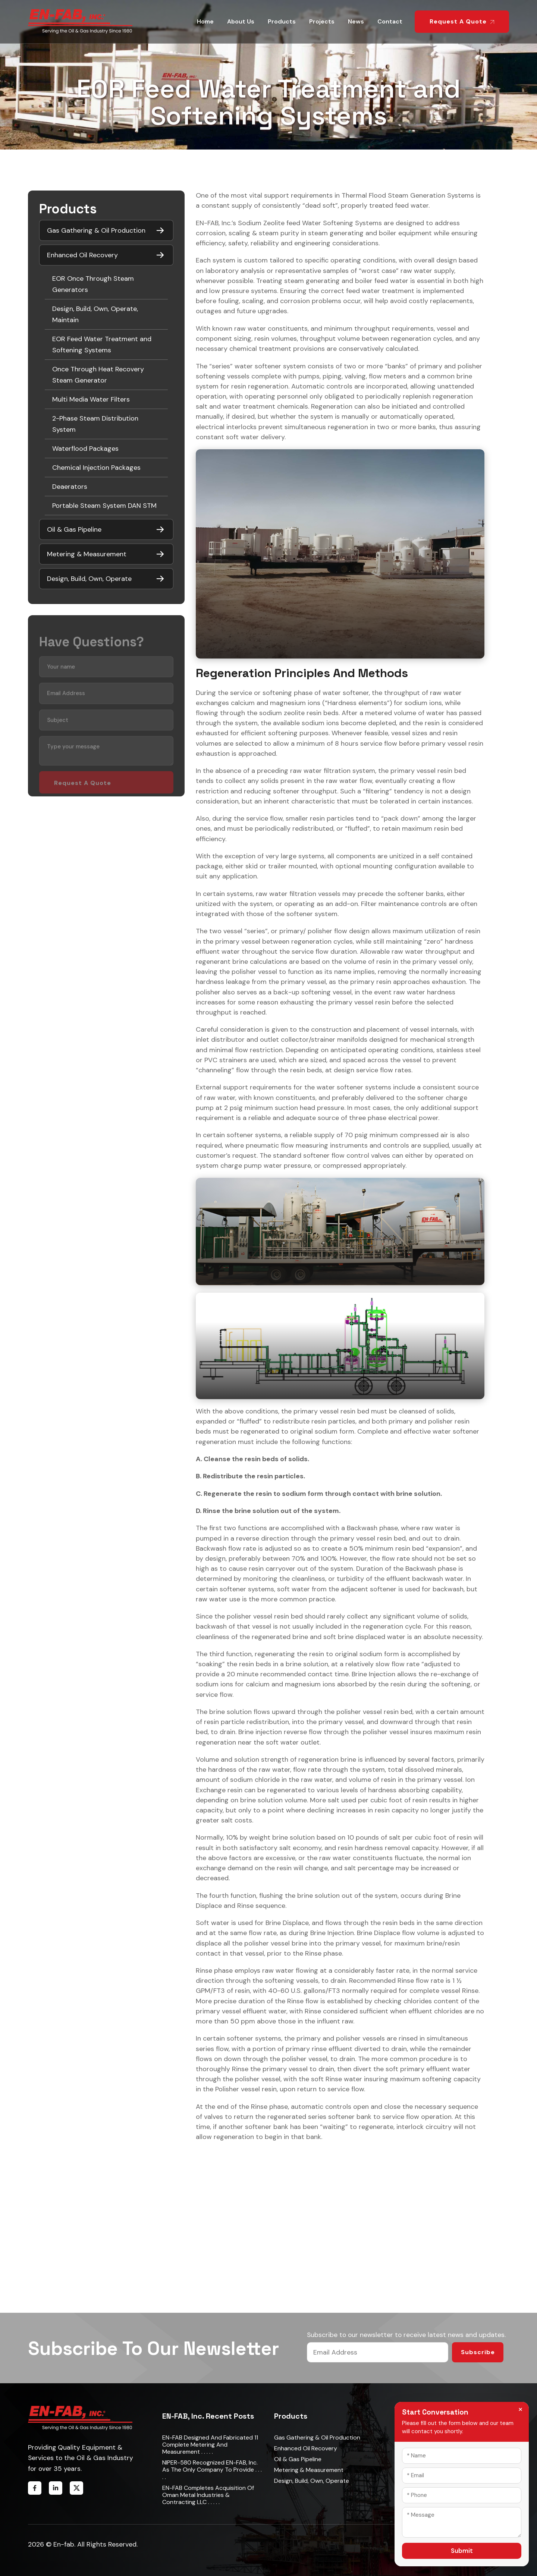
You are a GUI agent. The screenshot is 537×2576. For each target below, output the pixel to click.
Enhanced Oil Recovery (305, 2448)
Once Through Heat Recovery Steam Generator (98, 375)
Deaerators (69, 486)
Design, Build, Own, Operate (311, 2481)
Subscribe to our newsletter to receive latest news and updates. (406, 2334)
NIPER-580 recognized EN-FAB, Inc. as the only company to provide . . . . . (212, 2470)
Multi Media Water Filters (91, 399)
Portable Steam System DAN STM (104, 505)
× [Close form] (520, 2409)
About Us (240, 21)
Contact (389, 21)
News (356, 21)
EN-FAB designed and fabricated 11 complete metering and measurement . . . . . (210, 2445)
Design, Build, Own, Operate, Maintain (95, 314)
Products (282, 21)
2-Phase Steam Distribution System (95, 424)
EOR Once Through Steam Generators (93, 284)
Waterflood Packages (85, 448)
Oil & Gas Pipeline (297, 2459)
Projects (322, 21)
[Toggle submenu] (160, 230)
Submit (462, 2551)
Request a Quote (462, 21)
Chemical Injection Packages (96, 467)
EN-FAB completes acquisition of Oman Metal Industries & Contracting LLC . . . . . (208, 2495)
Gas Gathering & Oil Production (317, 2437)
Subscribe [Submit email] (478, 2352)
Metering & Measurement (308, 2470)
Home (205, 21)
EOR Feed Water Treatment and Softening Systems (101, 344)
